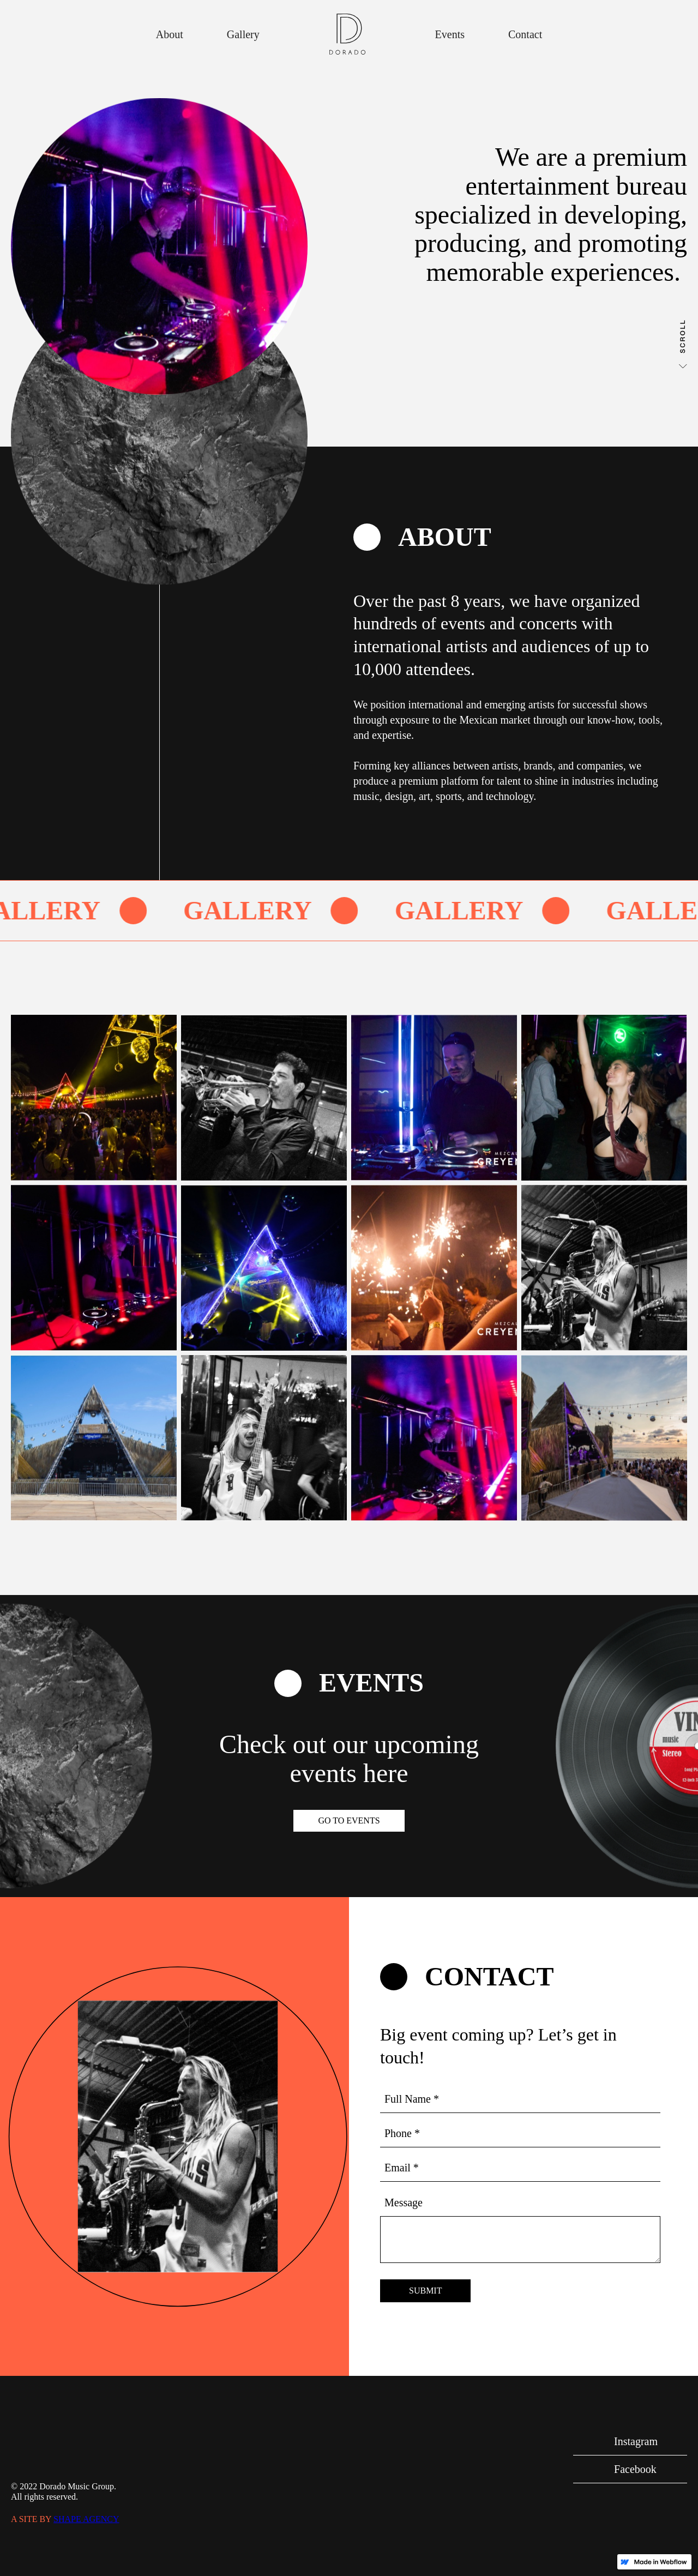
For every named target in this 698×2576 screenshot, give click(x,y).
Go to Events (349, 1820)
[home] (347, 34)
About (169, 34)
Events (450, 34)
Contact (525, 34)
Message (403, 2202)
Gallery (243, 34)
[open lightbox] (94, 1098)
